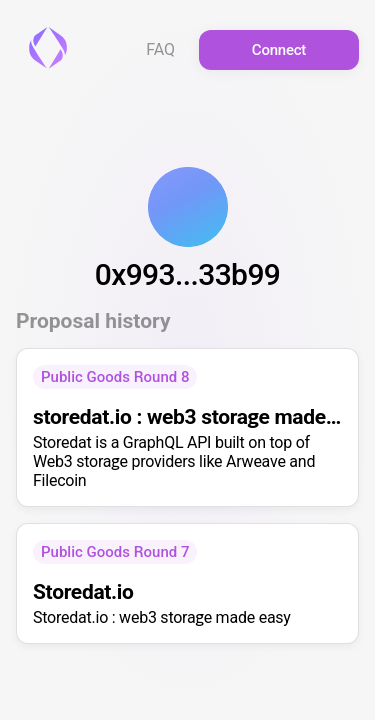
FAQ (160, 50)
